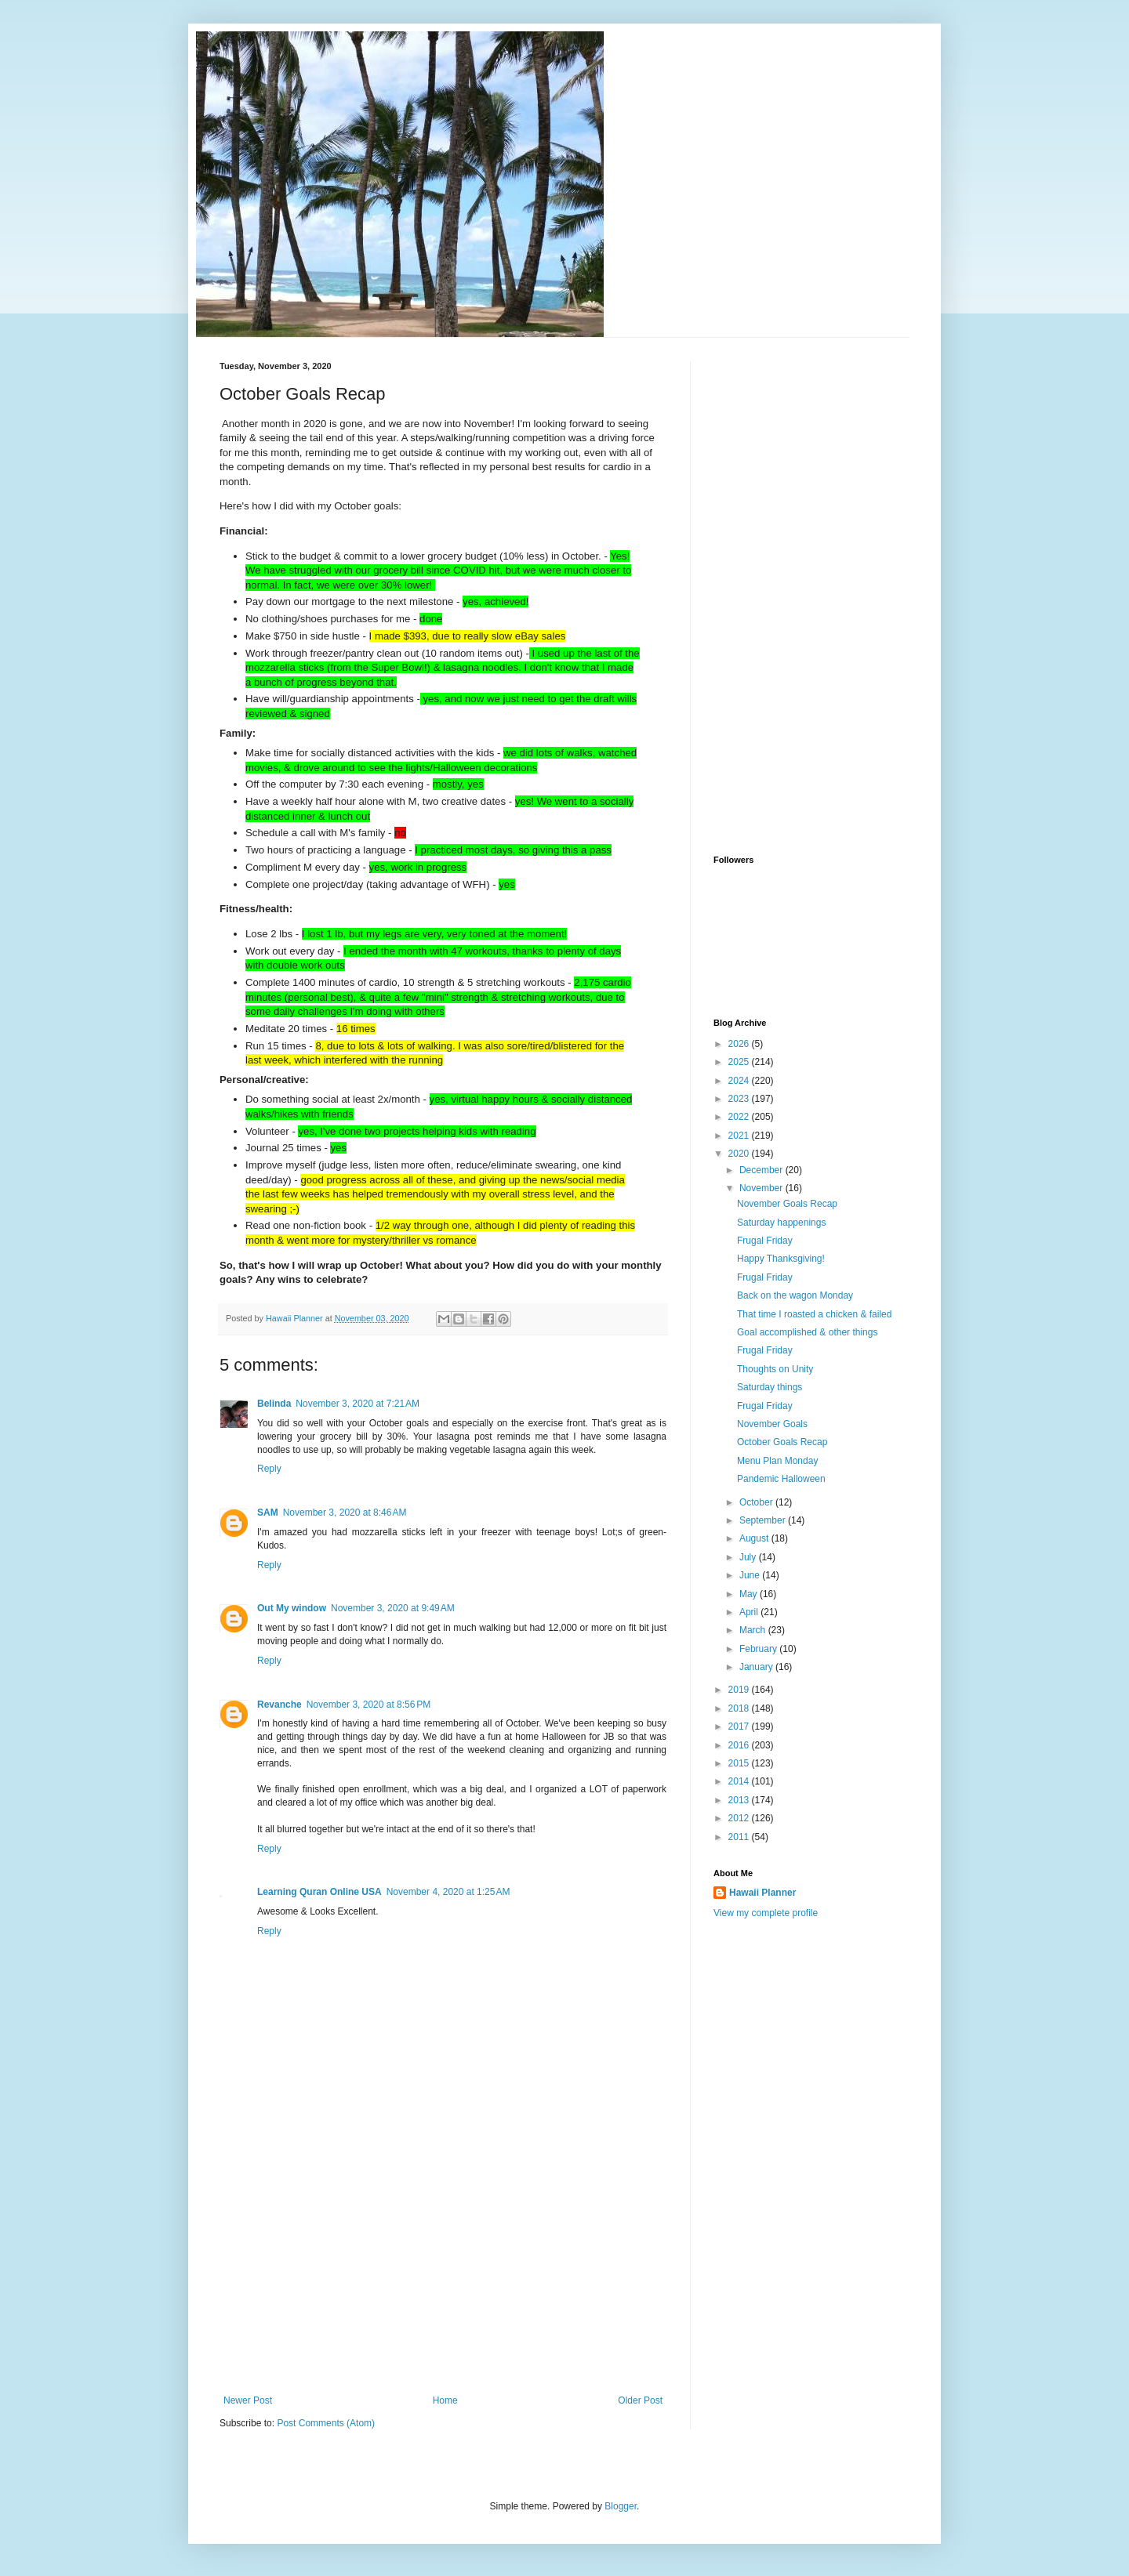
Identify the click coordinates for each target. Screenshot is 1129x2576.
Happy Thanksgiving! (781, 1258)
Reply (269, 1468)
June (750, 1575)
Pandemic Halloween (781, 1478)
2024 (740, 1080)
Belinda (274, 1403)
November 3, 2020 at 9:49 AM (393, 1608)
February (759, 1648)
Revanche (279, 1704)
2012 (740, 1818)
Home (445, 2400)
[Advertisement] (443, 2277)
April (750, 1612)
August (755, 1538)
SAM (267, 1512)
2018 (740, 1708)
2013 (740, 1800)
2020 (740, 1153)
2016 (740, 1745)
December (762, 1170)
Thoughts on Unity (775, 1369)
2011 (740, 1836)
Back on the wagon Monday (795, 1295)
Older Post (640, 2400)
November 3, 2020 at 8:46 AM (345, 1512)
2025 (740, 1061)
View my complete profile (765, 1913)
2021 (740, 1135)
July (749, 1557)
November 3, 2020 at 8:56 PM (368, 1704)
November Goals (772, 1423)
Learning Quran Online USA (319, 1891)
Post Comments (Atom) (326, 2423)
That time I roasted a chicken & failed (814, 1314)
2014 (740, 1781)
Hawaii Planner (762, 1892)
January (757, 1666)
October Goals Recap (782, 1442)
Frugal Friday (765, 1240)
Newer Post (247, 2400)
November (762, 1188)
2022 (740, 1116)
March (753, 1630)
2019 (740, 1689)
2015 (740, 1763)
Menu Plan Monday (777, 1460)
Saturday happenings (781, 1222)
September (763, 1520)
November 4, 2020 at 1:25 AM (448, 1891)
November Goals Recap (787, 1203)
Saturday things (769, 1387)
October (757, 1502)
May (749, 1594)
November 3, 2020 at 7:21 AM (357, 1403)
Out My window (291, 1608)
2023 (740, 1098)
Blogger (620, 2506)
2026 (740, 1043)
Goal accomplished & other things (807, 1332)
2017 (740, 1726)
